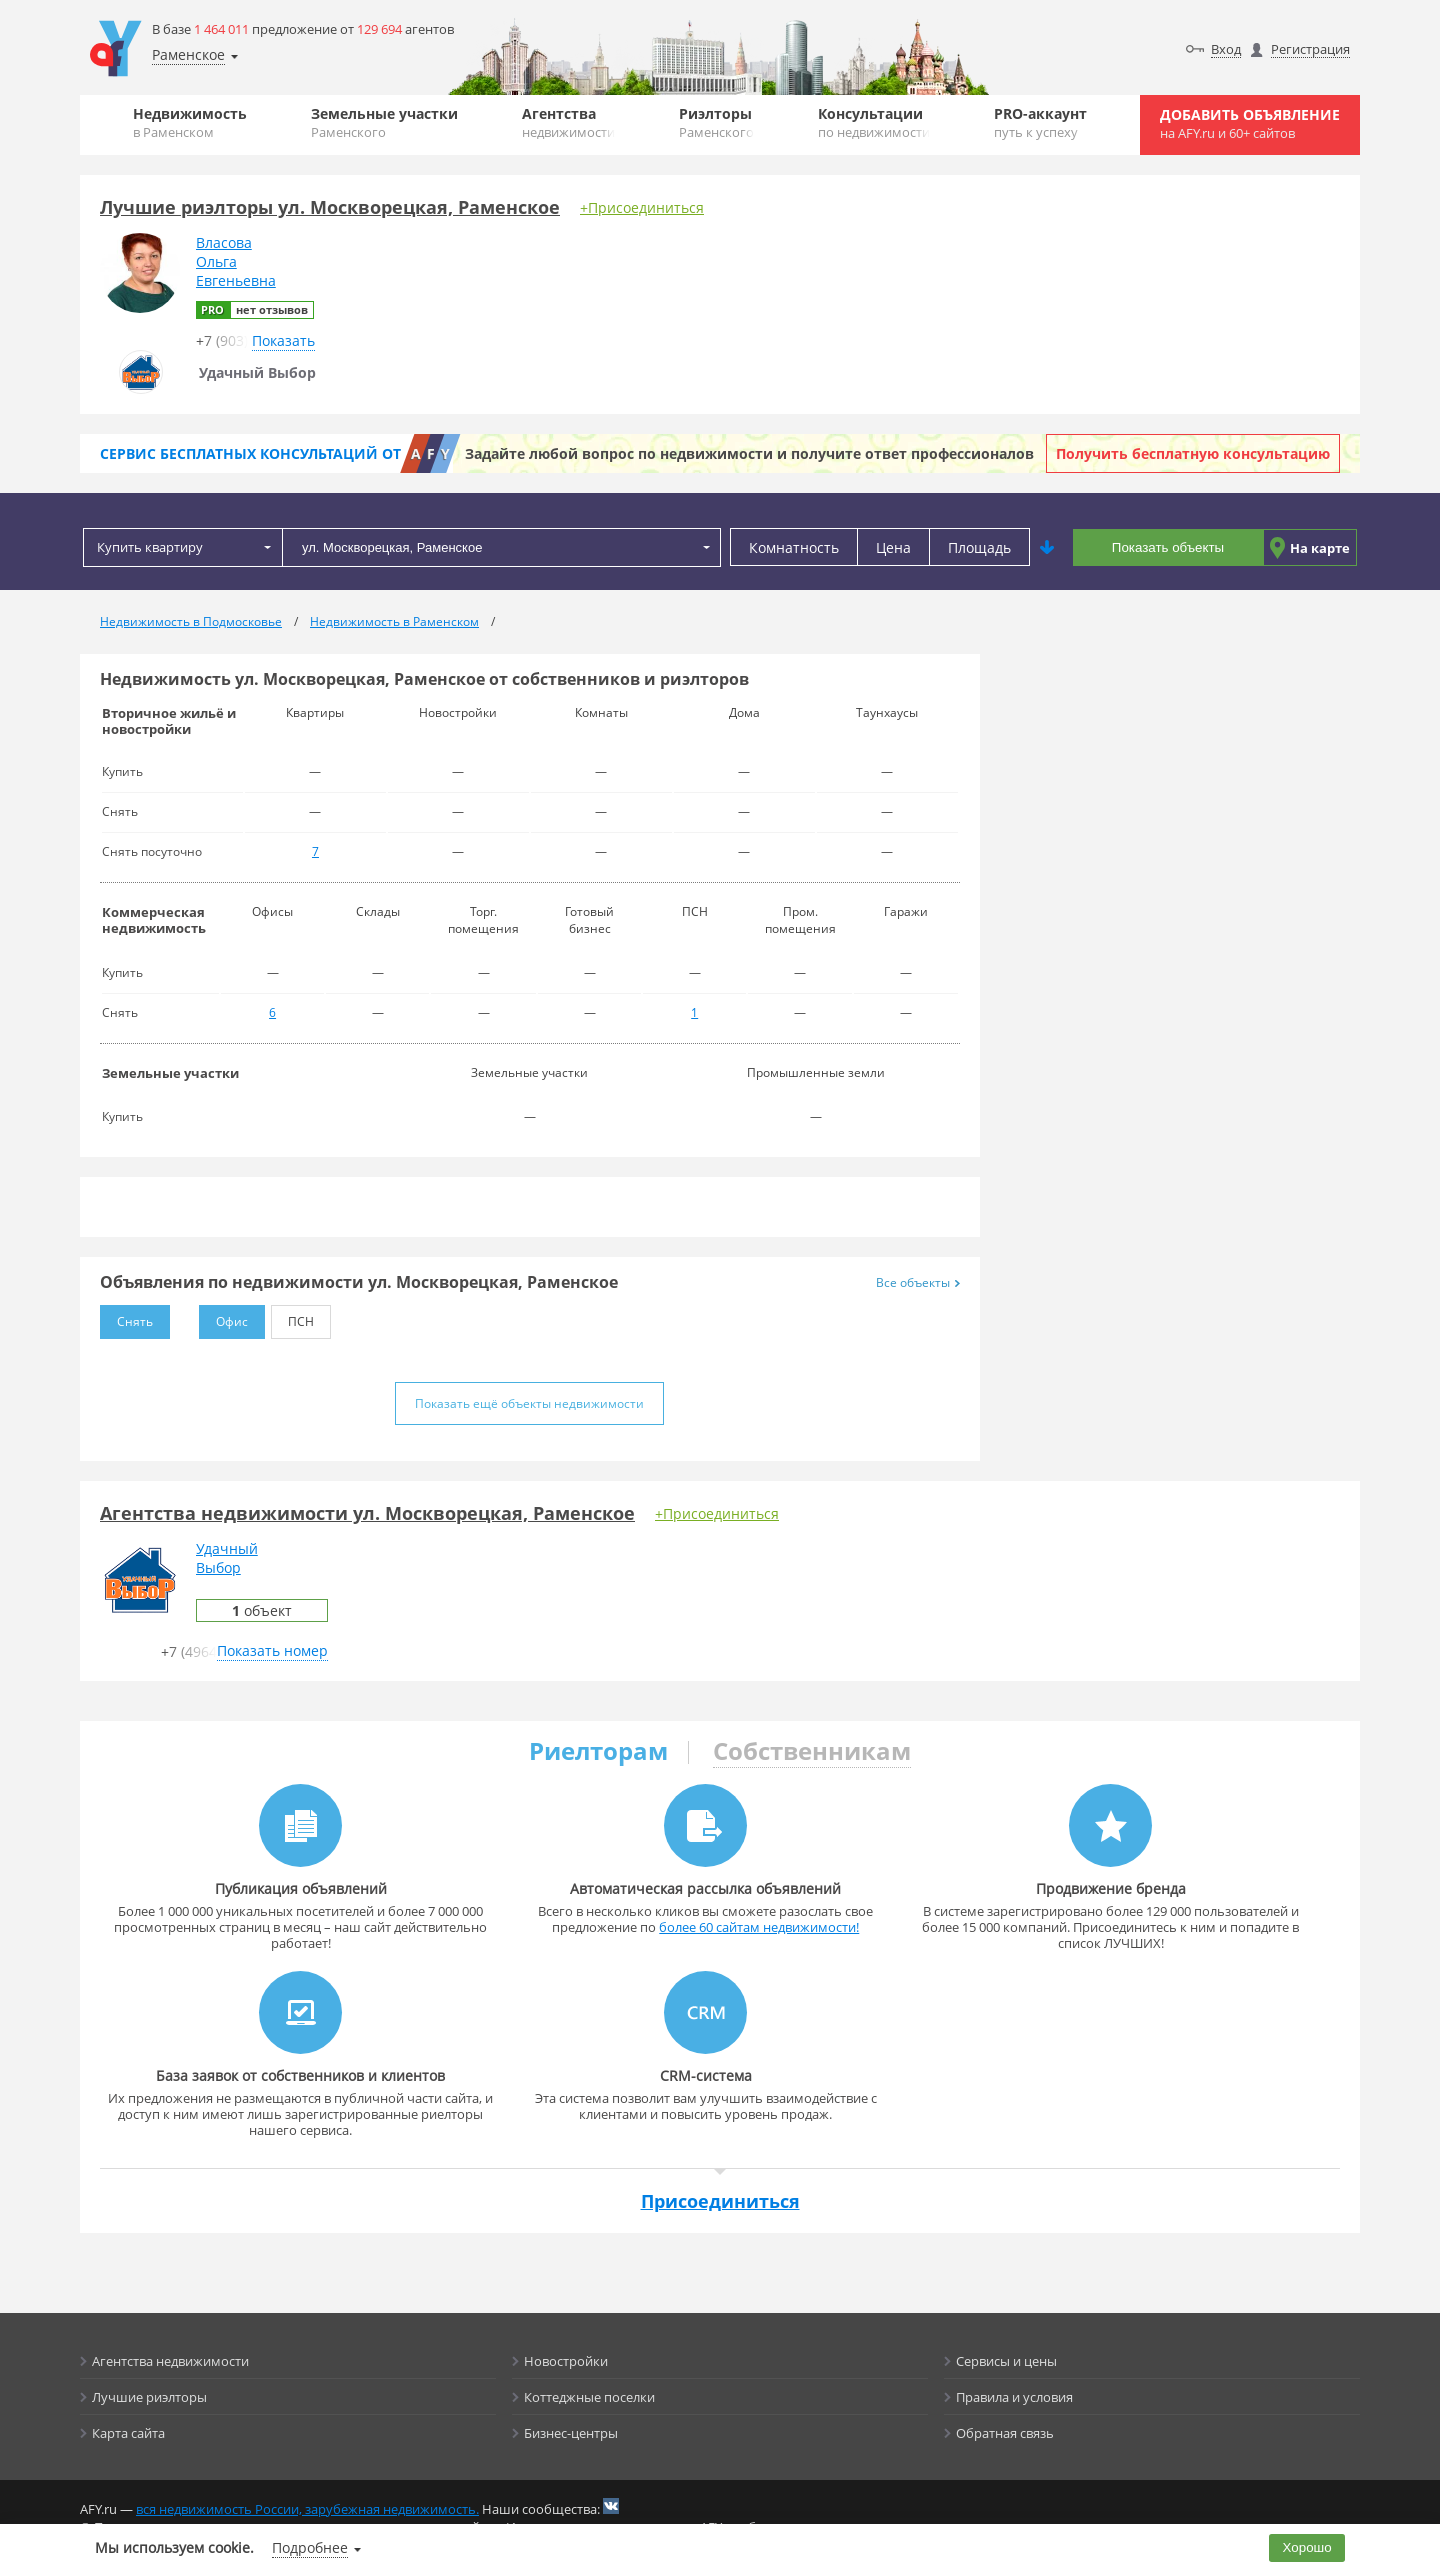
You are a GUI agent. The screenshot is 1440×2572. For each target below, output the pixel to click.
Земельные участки (384, 122)
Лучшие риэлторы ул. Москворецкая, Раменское (330, 207)
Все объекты (918, 1282)
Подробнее (310, 2547)
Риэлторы (716, 122)
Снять (126, 1317)
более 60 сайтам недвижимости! (759, 1927)
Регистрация (1310, 49)
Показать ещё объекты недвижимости (529, 1403)
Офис (223, 1317)
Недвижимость (190, 122)
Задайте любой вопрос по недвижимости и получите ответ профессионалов (749, 453)
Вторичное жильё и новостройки (169, 721)
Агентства (568, 122)
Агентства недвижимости (170, 2361)
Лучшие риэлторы (149, 2397)
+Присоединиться (642, 207)
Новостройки (566, 2361)
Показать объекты (1168, 547)
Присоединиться (720, 2201)
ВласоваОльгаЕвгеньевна (236, 261)
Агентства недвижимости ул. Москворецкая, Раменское (367, 1513)
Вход (1226, 49)
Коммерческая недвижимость (154, 920)
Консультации (874, 122)
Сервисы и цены (1006, 2361)
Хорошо (1307, 2547)
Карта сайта (128, 2433)
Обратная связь (1005, 2433)
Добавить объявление (1250, 123)
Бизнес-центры (571, 2433)
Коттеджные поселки (589, 2397)
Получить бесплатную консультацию (1193, 453)
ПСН (292, 1317)
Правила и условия (1014, 2397)
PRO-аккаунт (1040, 122)
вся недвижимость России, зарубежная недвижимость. (307, 2509)
